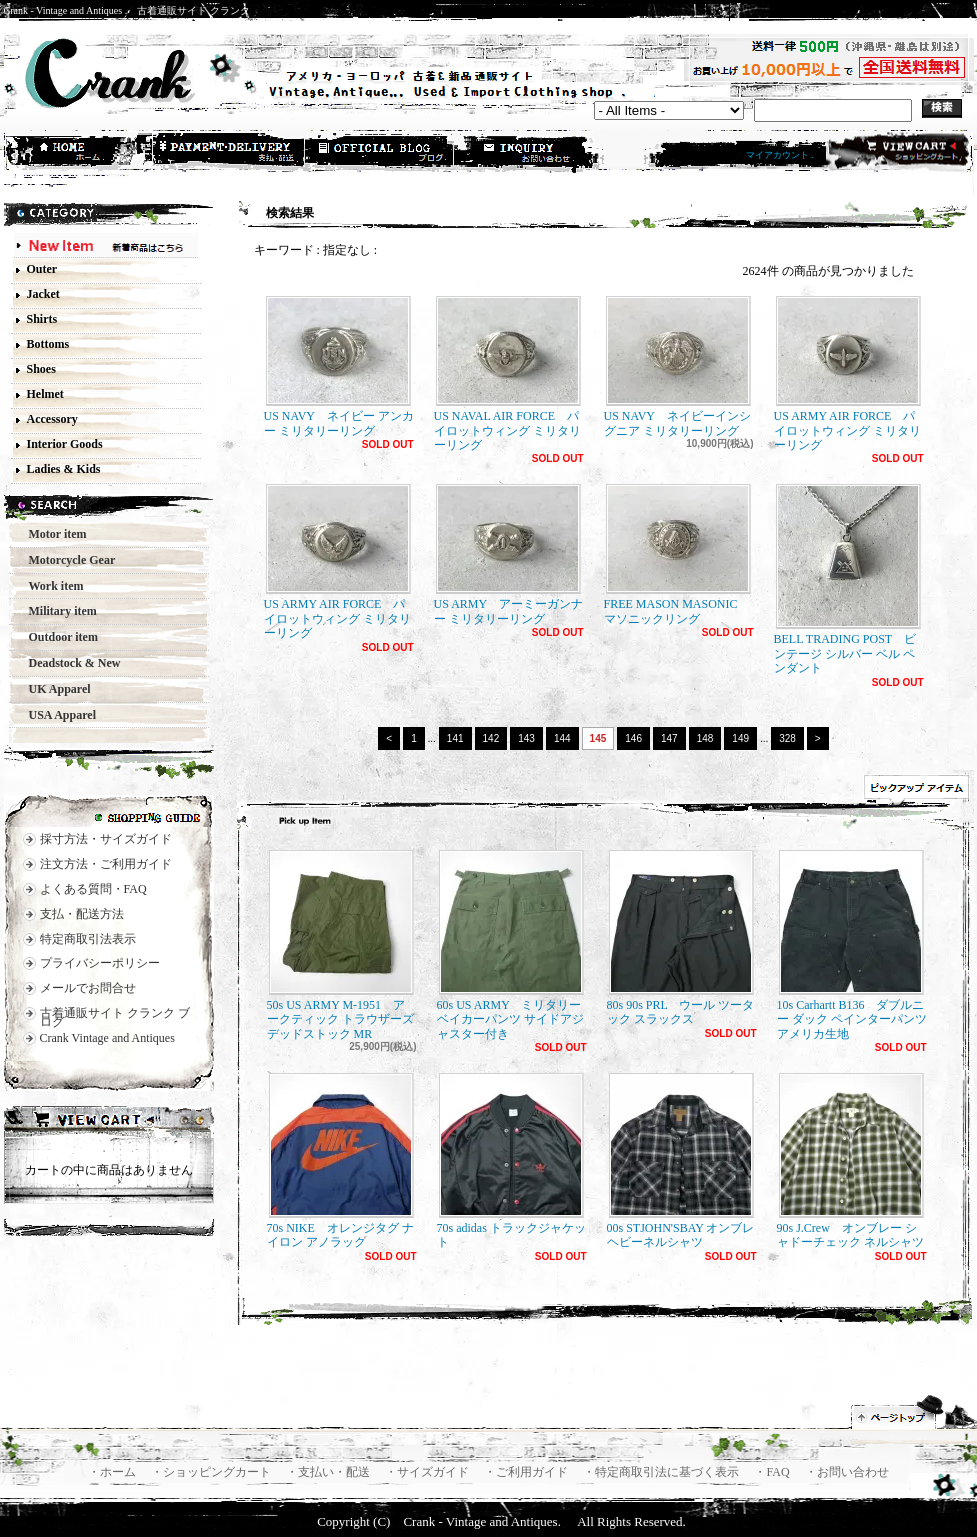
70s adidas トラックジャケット (511, 1161)
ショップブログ (380, 153)
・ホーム (113, 1472)
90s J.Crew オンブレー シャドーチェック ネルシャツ (851, 1161)
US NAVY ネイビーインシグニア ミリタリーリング (678, 366)
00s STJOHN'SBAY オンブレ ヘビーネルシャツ (681, 1161)
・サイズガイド (428, 1472)
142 (491, 738)
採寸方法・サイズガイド (106, 839)
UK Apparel (54, 689)
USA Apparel (56, 715)
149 (740, 738)
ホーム (80, 153)
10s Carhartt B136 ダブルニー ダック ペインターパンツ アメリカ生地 (852, 945)
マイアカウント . (780, 155)
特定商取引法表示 (88, 939)
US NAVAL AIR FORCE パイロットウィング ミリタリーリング (508, 374)
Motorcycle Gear (66, 560)
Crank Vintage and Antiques (107, 1038)
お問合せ (530, 153)
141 (455, 738)
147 (669, 738)
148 (705, 738)
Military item (57, 611)
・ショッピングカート (212, 1472)
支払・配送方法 (230, 153)
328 (787, 738)
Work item (50, 586)
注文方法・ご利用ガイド (106, 864)
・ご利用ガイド (527, 1472)
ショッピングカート (897, 152)
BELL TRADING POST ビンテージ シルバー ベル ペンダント (848, 579)
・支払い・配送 (329, 1472)
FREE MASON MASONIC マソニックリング (678, 554)
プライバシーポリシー (100, 963)
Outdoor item (57, 637)
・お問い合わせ (847, 1472)
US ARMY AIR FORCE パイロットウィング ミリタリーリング (848, 374)
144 (562, 738)
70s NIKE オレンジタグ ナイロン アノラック (341, 1161)
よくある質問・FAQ (93, 889)
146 (633, 738)
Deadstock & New (69, 663)
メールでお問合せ (88, 988)
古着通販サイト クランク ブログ (115, 1017)
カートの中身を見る (109, 1122)
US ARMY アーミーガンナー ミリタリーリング (508, 554)
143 (526, 738)
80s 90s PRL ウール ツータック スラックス (681, 938)
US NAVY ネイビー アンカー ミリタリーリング (339, 366)
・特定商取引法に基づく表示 (662, 1472)
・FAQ (773, 1472)
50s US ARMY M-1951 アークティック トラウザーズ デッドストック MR (341, 945)
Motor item (52, 534)
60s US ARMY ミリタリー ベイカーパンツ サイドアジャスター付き (511, 945)
